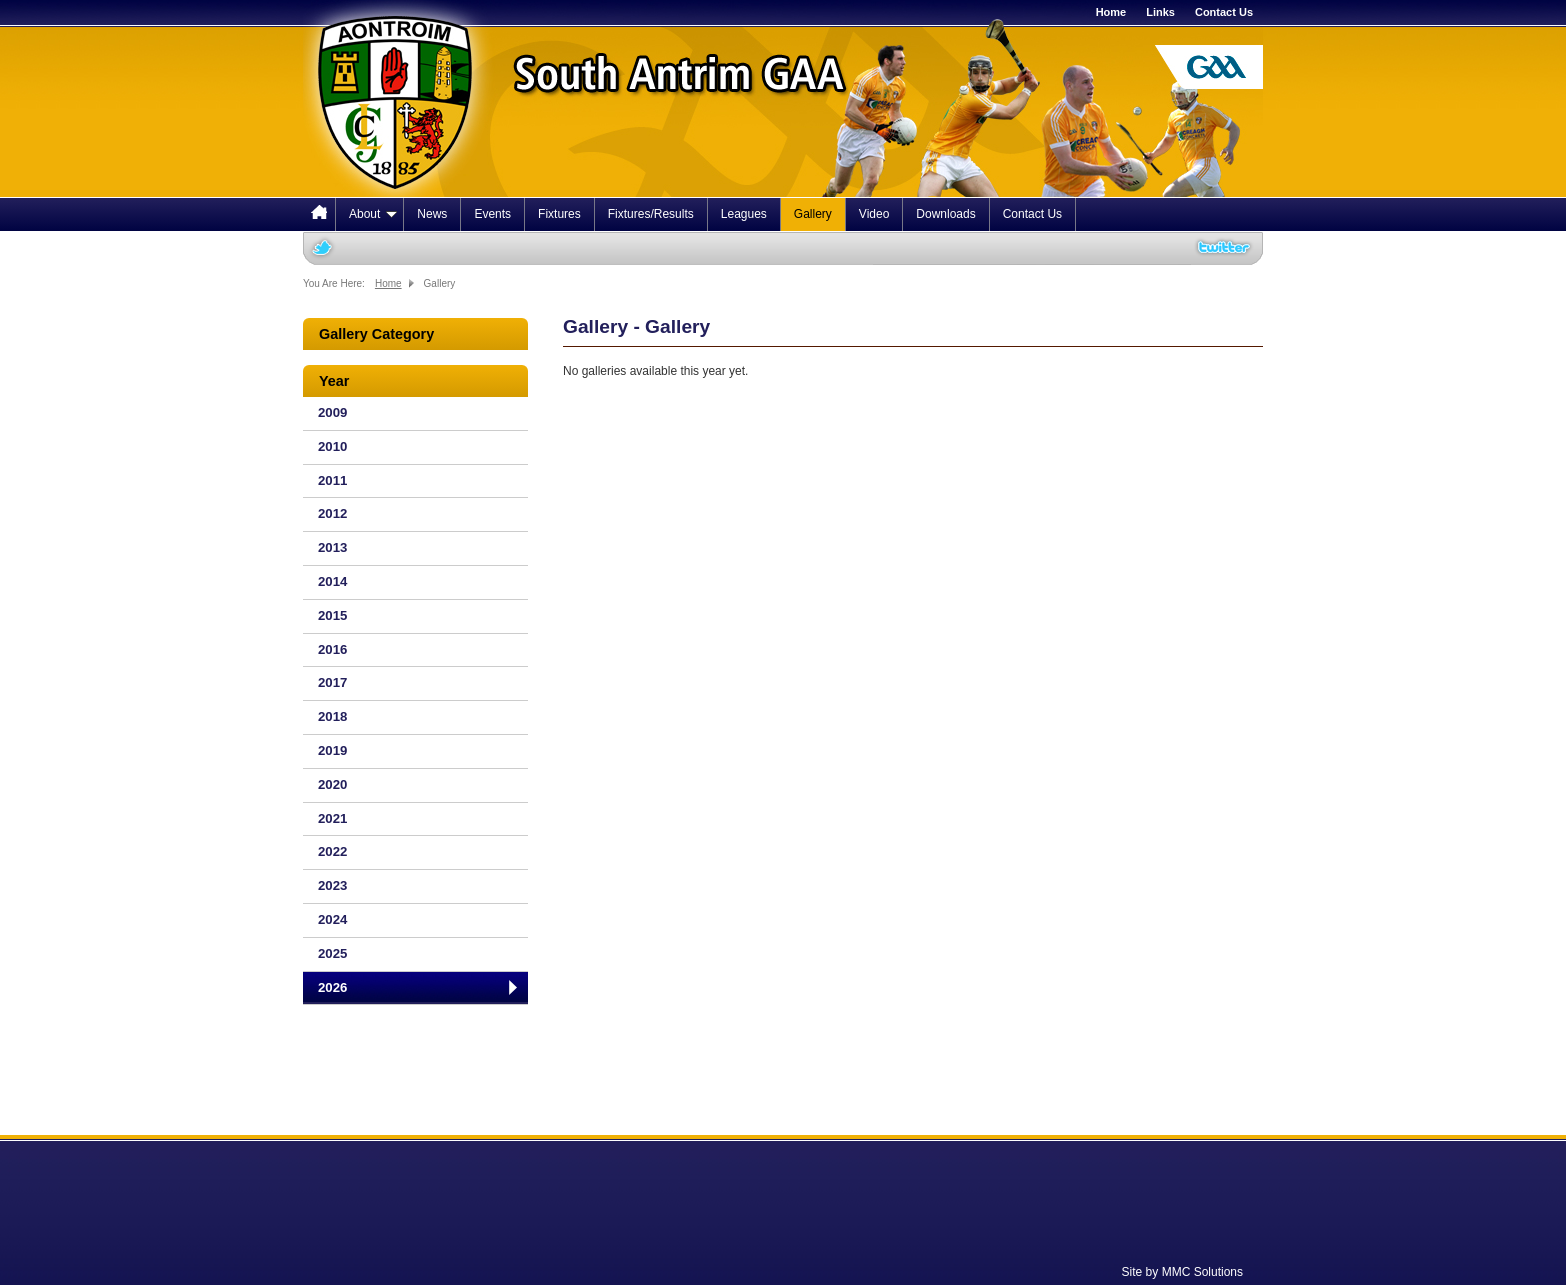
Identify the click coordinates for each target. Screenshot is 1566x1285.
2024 (332, 919)
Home (1111, 12)
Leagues (744, 214)
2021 (332, 818)
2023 (332, 885)
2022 (332, 851)
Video (874, 214)
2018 (332, 716)
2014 (332, 581)
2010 (332, 446)
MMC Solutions (1202, 1272)
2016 (332, 649)
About (373, 214)
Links (1160, 12)
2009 (332, 412)
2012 (332, 513)
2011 (332, 480)
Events (492, 214)
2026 (332, 987)
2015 (332, 615)
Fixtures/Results (651, 214)
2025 (332, 953)
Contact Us (1224, 12)
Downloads (945, 214)
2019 (332, 750)
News (432, 214)
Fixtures (559, 214)
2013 (332, 547)
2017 (332, 682)
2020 (332, 784)
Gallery (813, 214)
